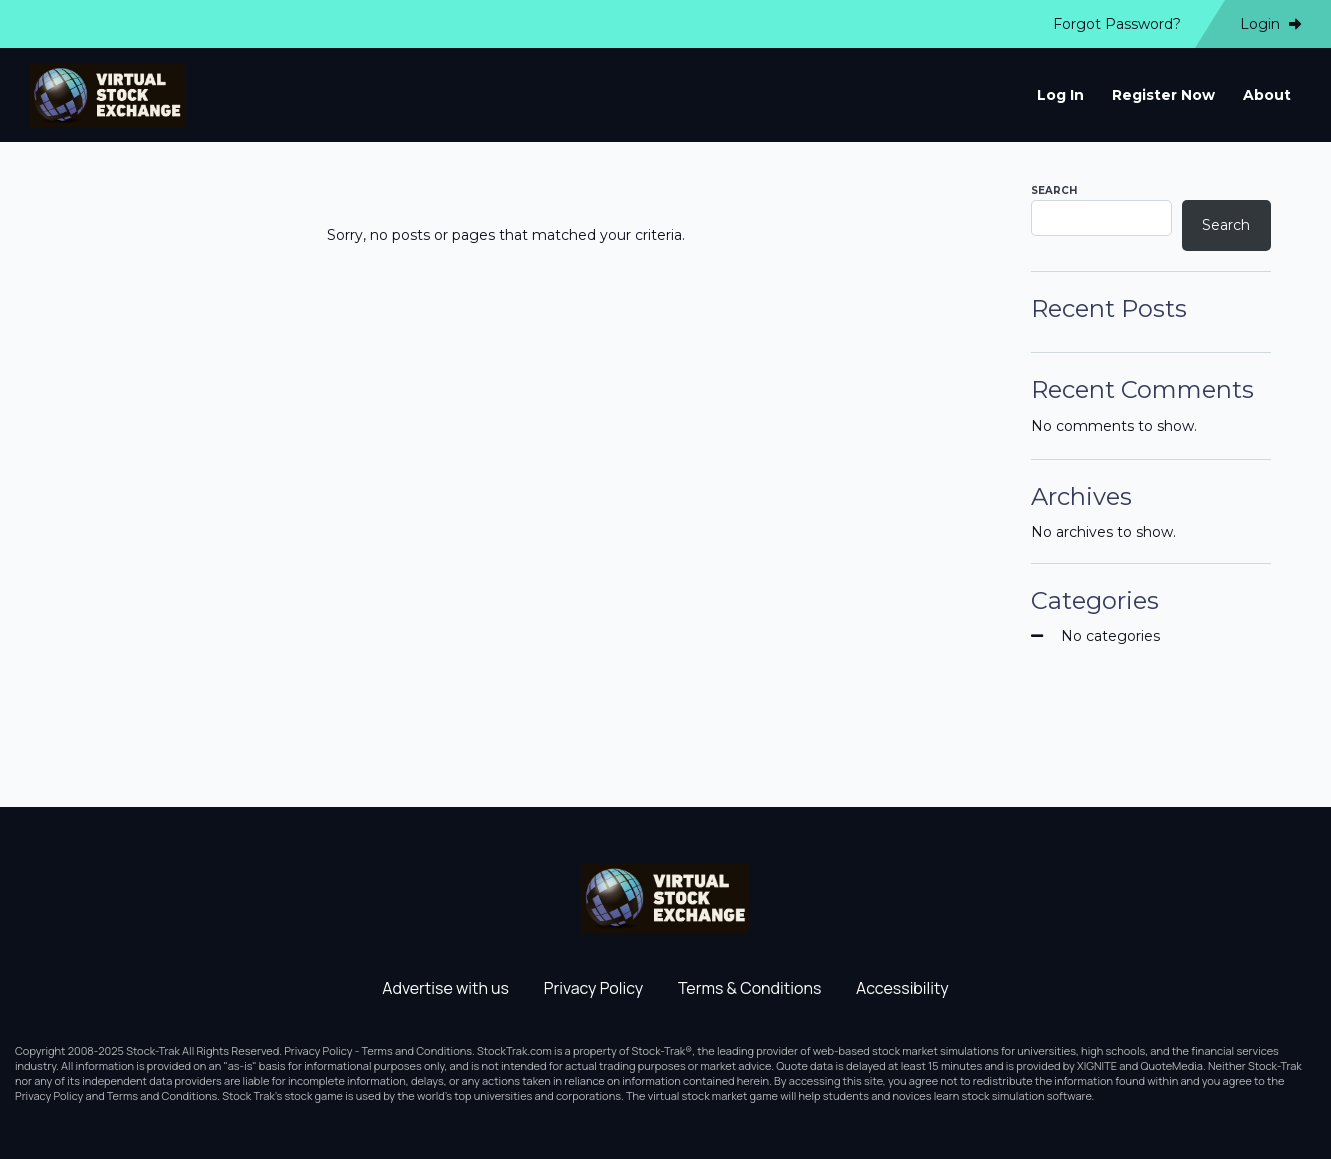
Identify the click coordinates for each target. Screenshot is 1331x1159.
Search (1054, 190)
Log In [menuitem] (1060, 95)
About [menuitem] (1267, 95)
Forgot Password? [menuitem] (1117, 24)
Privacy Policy (593, 988)
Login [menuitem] (1270, 24)
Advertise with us (445, 988)
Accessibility (902, 988)
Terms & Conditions (749, 988)
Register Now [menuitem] (1163, 95)
